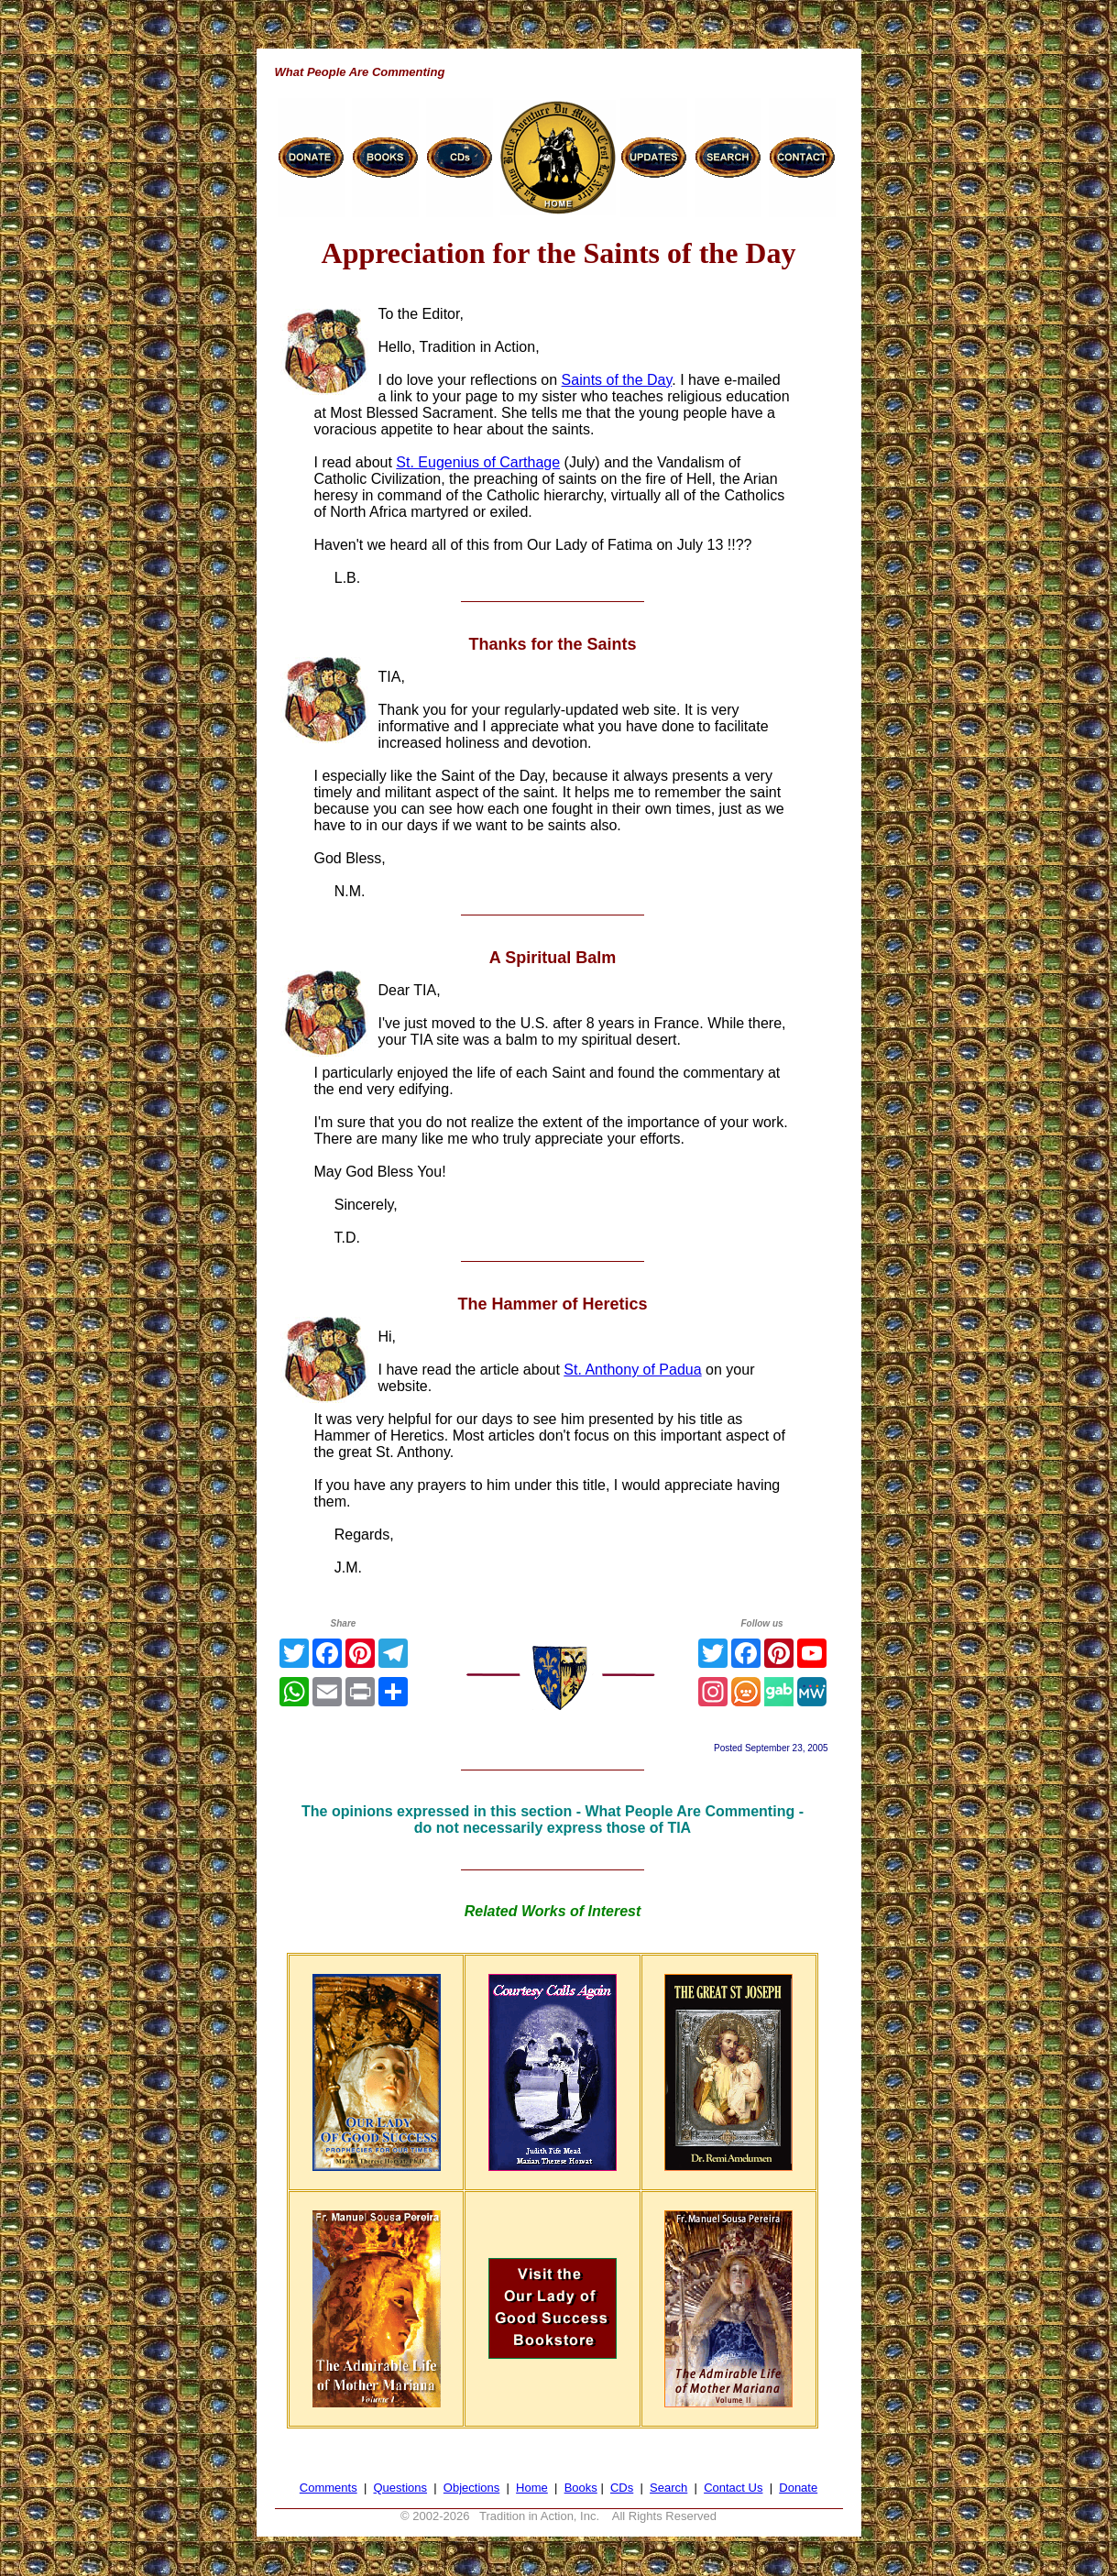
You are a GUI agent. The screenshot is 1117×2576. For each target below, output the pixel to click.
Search (668, 2487)
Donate (798, 2487)
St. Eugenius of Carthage (478, 462)
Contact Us (733, 2487)
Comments (328, 2487)
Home (532, 2487)
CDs (621, 2487)
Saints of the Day (617, 380)
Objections (471, 2487)
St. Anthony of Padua (632, 1369)
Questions (400, 2487)
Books (580, 2487)
